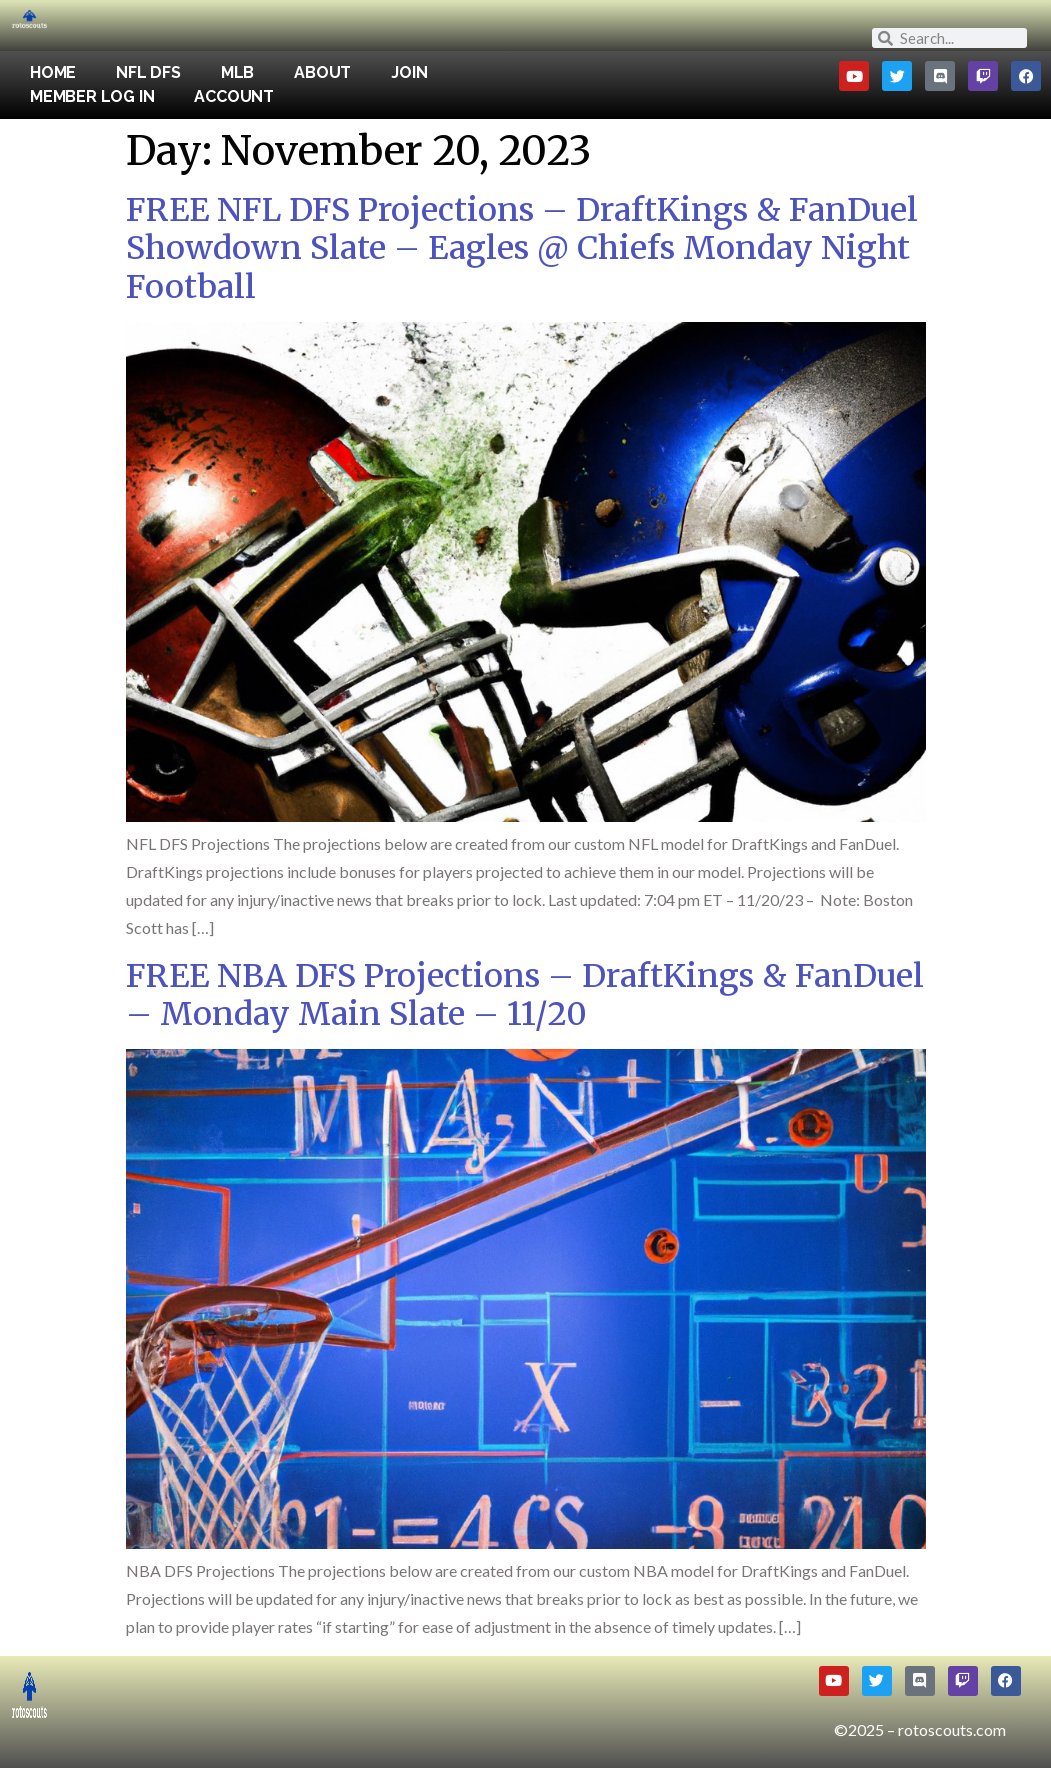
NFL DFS (148, 72)
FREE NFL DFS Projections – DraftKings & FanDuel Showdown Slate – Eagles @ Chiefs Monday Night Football (522, 248)
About (322, 72)
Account (234, 96)
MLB (237, 72)
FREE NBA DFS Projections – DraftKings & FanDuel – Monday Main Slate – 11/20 (525, 995)
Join (409, 72)
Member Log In (92, 96)
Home (53, 72)
